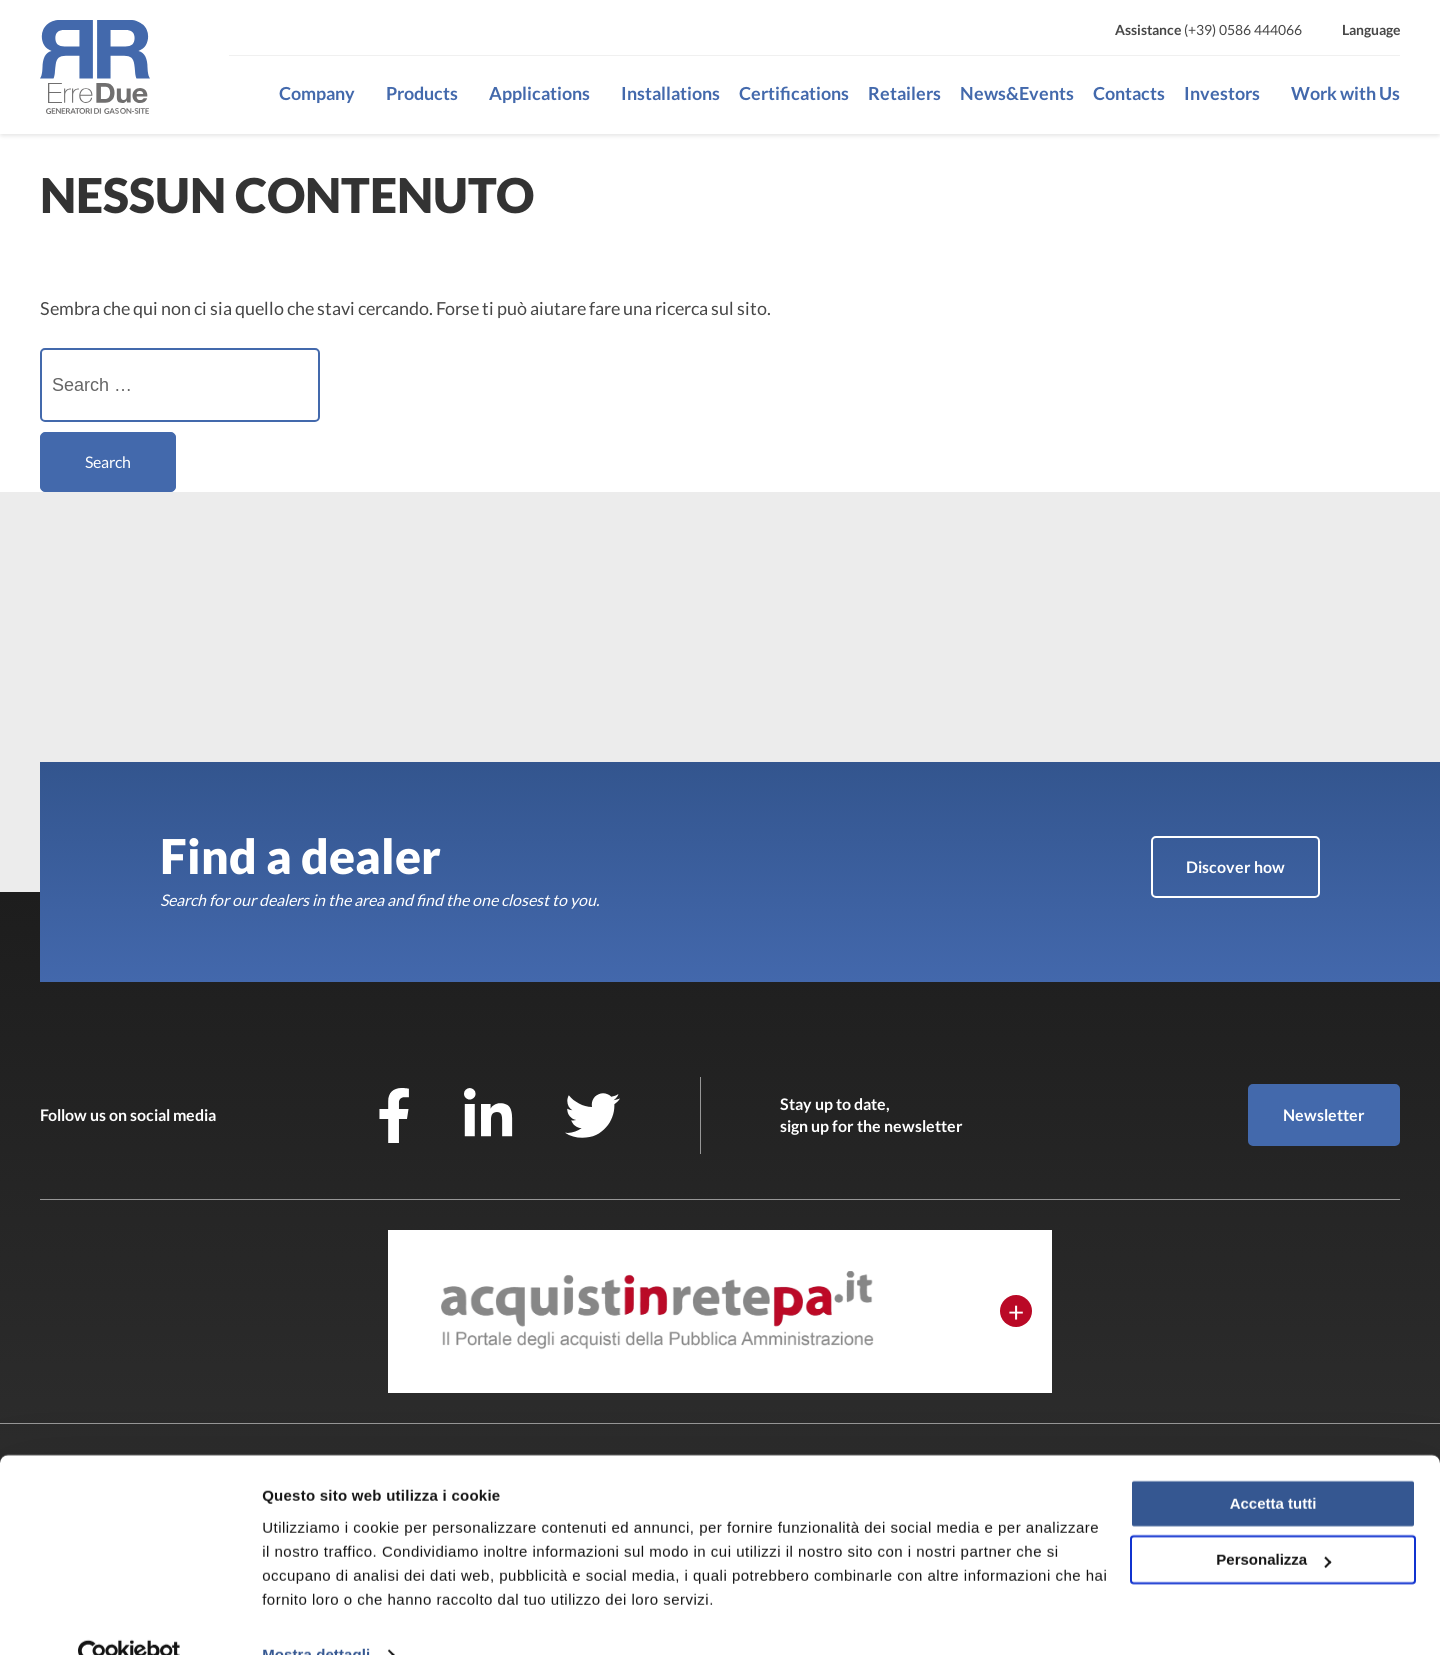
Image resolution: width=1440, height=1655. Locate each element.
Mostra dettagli (316, 1615)
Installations (670, 93)
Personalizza (1273, 1520)
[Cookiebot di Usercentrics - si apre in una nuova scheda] (129, 1616)
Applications (539, 93)
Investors (1222, 93)
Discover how (1235, 866)
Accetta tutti (1273, 1464)
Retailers (904, 93)
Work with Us (1345, 93)
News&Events (1017, 93)
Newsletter (1324, 1114)
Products (422, 93)
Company (317, 93)
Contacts (1129, 93)
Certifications (794, 93)
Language (1371, 29)
